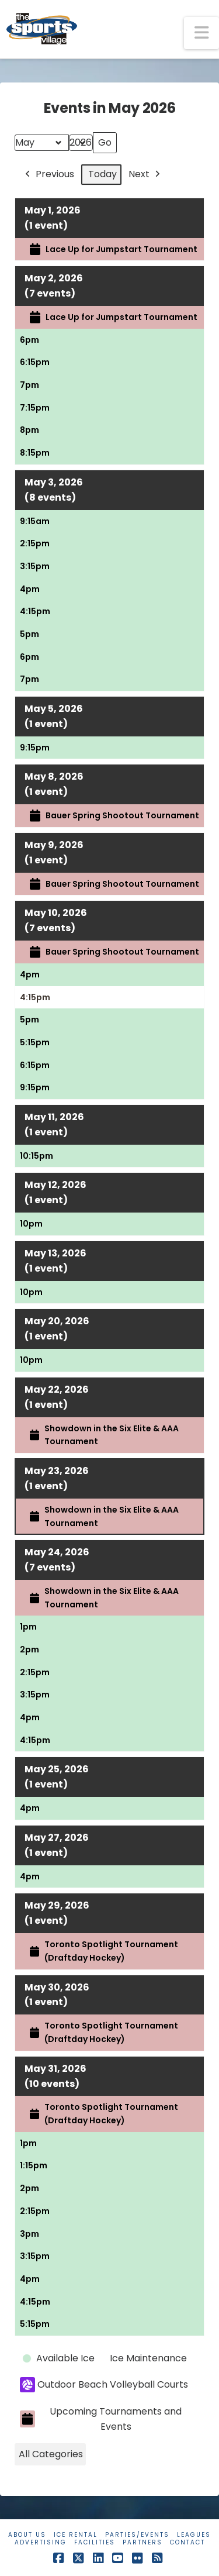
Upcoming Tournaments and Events (101, 2419)
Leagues (194, 2535)
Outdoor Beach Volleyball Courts (104, 2384)
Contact (187, 2542)
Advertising (41, 2542)
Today (102, 174)
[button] (201, 33)
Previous (48, 174)
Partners (142, 2542)
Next (145, 174)
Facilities (94, 2542)
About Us (27, 2535)
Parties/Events (137, 2535)
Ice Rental (76, 2535)
